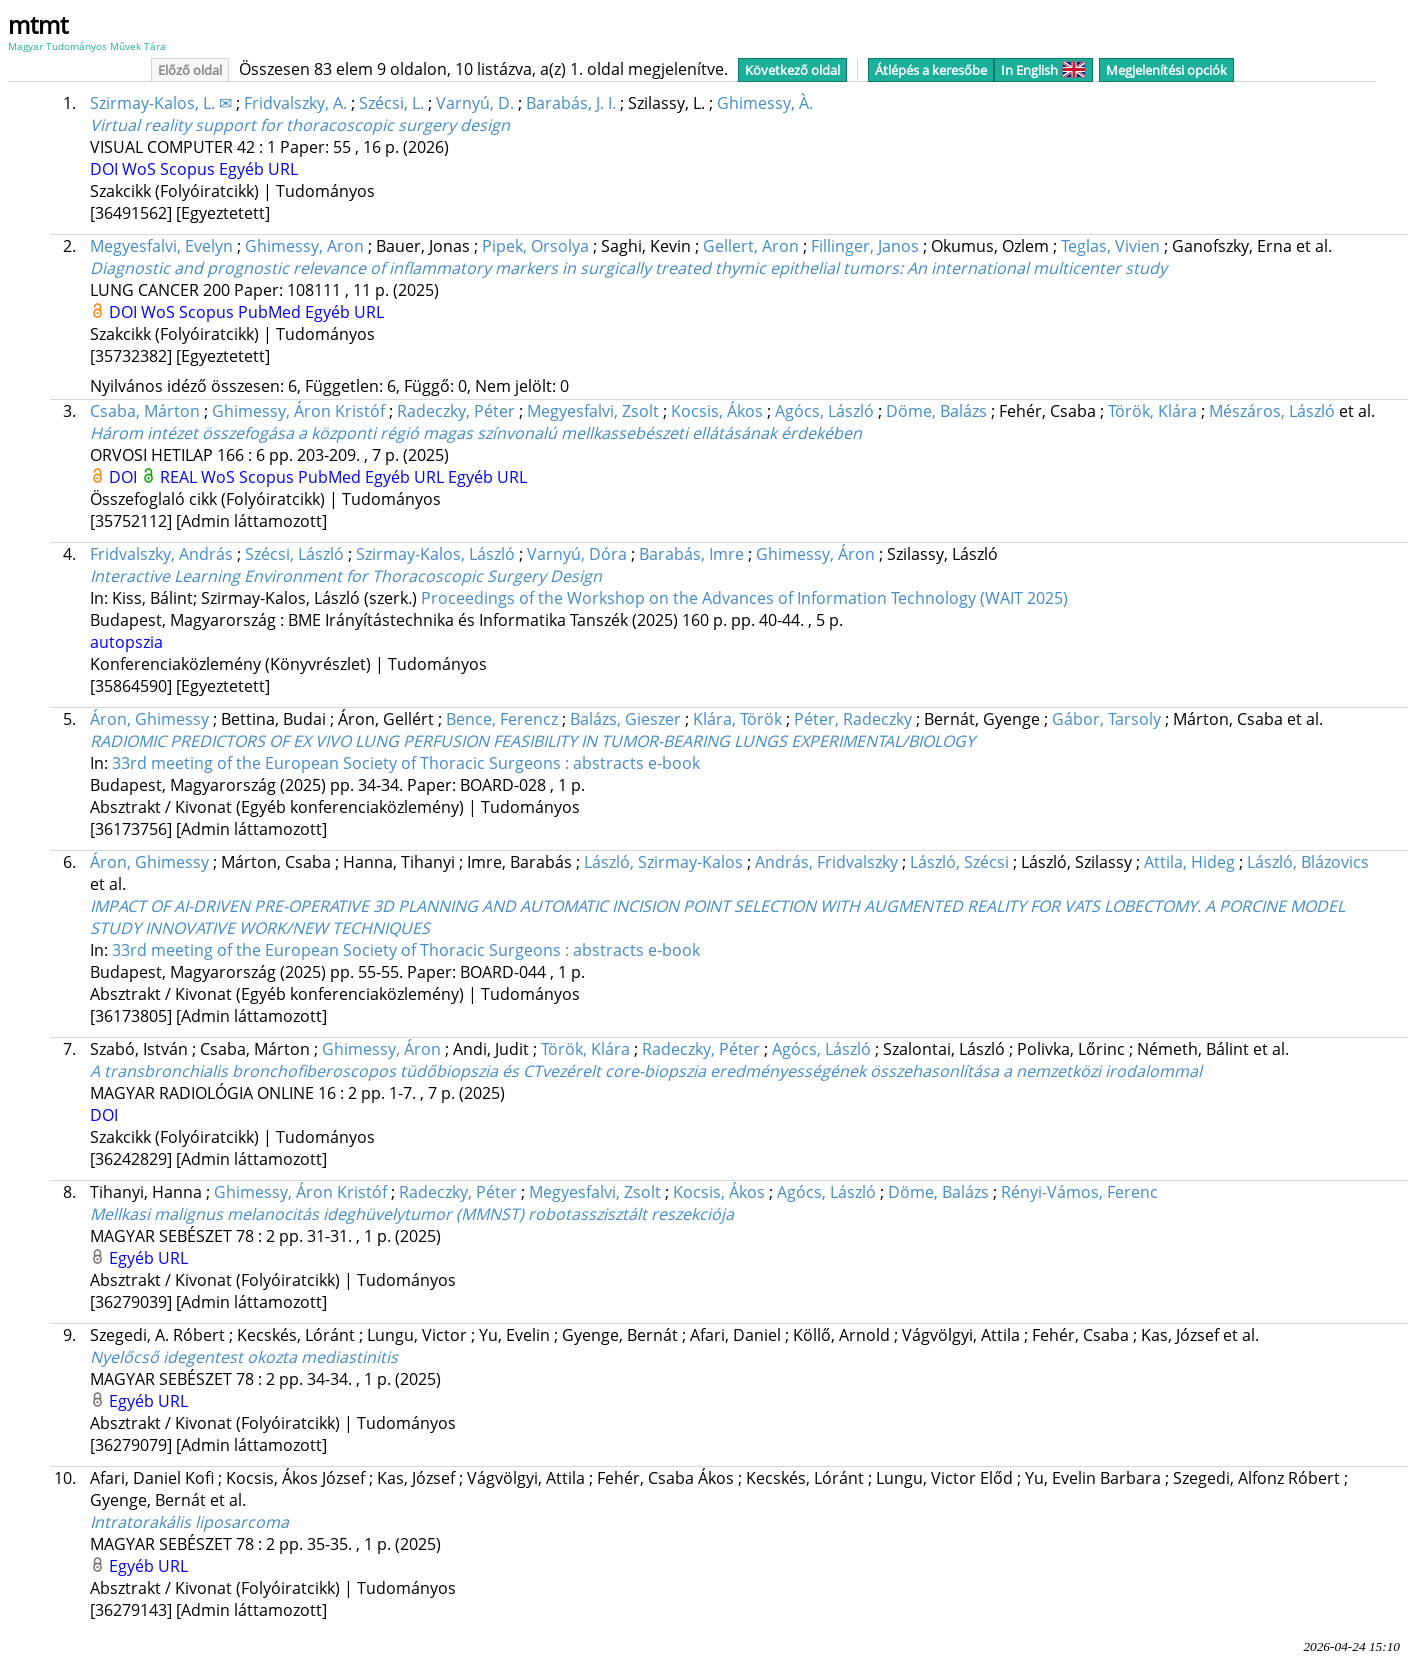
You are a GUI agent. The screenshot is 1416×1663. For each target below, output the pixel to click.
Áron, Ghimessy (149, 719)
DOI (106, 169)
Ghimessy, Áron (815, 554)
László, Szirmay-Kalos (663, 862)
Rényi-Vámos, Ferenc (1079, 1192)
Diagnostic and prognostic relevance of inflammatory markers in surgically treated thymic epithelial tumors (628, 268)
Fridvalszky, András (161, 554)
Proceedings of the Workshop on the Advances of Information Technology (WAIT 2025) (744, 598)
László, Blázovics (1308, 862)
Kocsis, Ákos (717, 411)
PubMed (271, 312)
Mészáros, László (1272, 411)
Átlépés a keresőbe (931, 70)
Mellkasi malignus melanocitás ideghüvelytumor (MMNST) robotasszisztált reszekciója (412, 1214)
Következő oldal (792, 70)
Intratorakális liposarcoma (189, 1522)
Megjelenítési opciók (1166, 70)
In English (1043, 70)
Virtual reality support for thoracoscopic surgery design (300, 125)
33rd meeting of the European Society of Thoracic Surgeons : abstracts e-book (406, 763)
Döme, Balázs (936, 411)
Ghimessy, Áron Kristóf (298, 411)
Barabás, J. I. (571, 103)
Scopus (189, 169)
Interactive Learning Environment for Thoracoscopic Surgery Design (346, 576)
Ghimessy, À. (765, 103)
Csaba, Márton (145, 411)
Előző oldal (190, 70)
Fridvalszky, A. (295, 103)
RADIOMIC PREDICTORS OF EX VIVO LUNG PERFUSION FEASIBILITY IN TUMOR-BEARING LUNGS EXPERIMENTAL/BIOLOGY (532, 741)
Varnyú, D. (475, 103)
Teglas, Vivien (1110, 246)
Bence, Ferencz (502, 719)
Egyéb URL (258, 169)
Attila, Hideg (1189, 862)
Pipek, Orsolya (535, 246)
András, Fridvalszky (826, 862)
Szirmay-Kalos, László (435, 554)
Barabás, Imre (691, 554)
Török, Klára (1152, 411)
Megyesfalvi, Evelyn (161, 246)
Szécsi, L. (391, 103)
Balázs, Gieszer (625, 719)
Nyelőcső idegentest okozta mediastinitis (244, 1357)
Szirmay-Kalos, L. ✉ (161, 103)
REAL (180, 477)
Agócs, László (824, 411)
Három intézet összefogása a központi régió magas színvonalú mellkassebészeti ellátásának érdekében (476, 433)
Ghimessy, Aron (304, 246)
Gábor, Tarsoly (1106, 719)
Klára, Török (737, 719)
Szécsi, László (294, 554)
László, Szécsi (959, 862)
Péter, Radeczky (853, 719)
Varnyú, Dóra (577, 554)
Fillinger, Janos (865, 246)
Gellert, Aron (751, 246)
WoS (141, 169)
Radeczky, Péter (456, 411)
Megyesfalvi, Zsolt (593, 411)
